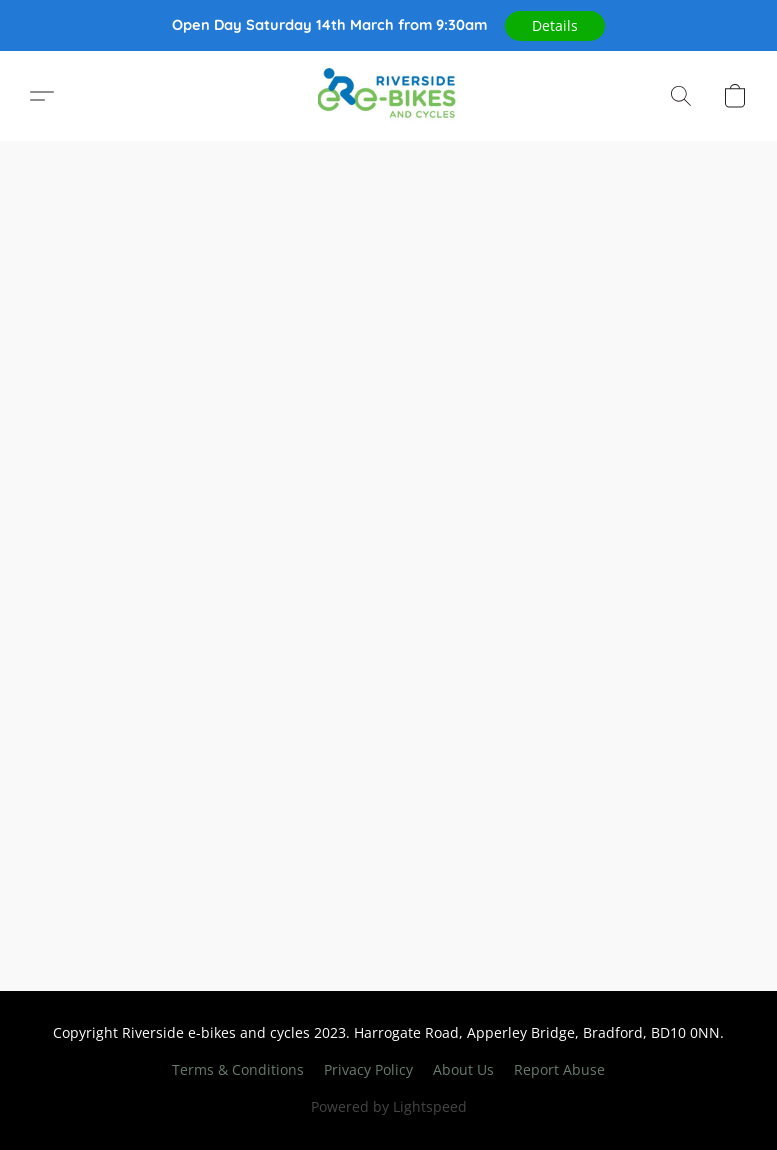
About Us (463, 1069)
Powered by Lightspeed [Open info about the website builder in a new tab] (389, 1106)
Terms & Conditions (238, 1069)
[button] (555, 26)
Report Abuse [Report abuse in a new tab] (559, 1069)
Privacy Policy (368, 1069)
